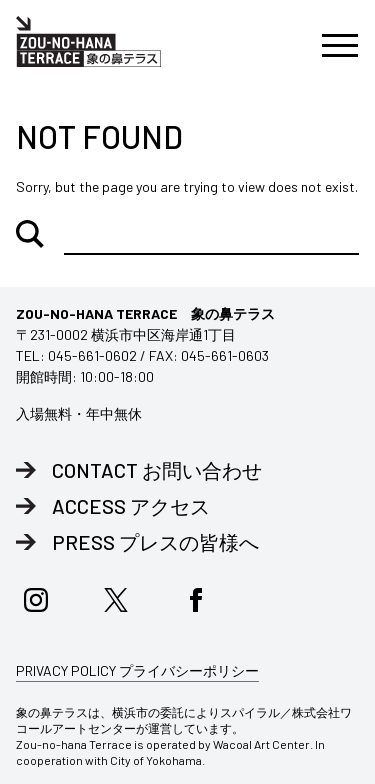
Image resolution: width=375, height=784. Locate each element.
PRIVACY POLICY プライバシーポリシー (137, 670)
